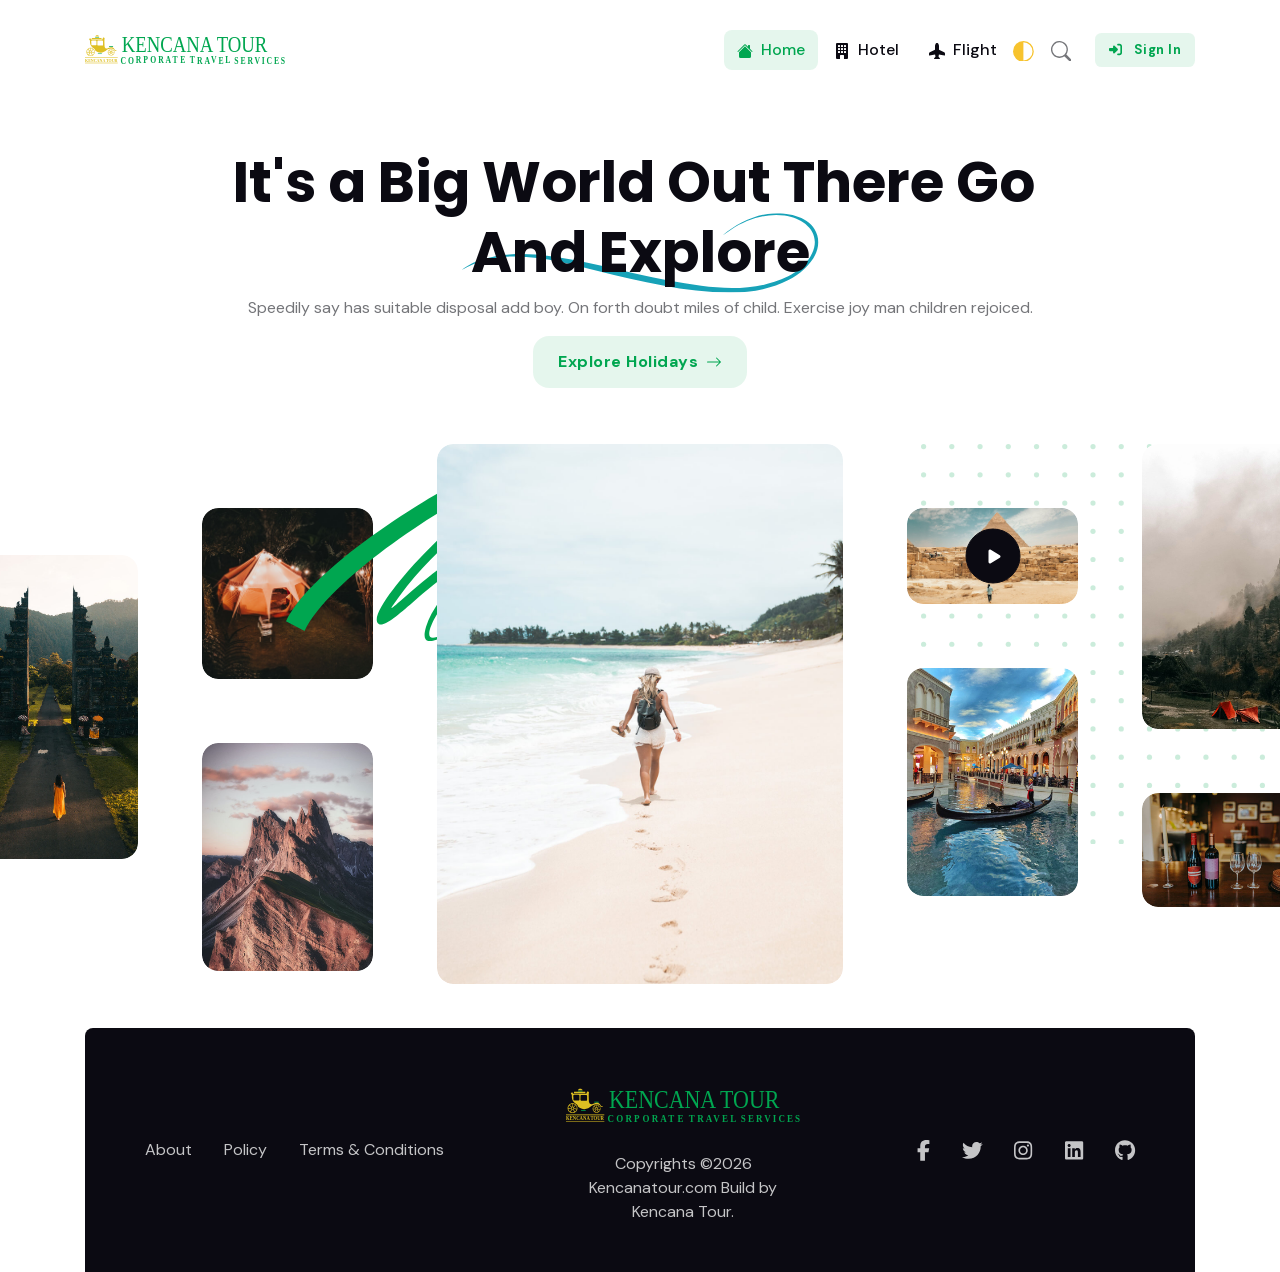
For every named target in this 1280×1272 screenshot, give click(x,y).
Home (771, 49)
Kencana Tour (681, 1211)
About (168, 1149)
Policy (245, 1149)
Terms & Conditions (371, 1149)
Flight (963, 49)
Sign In (1145, 49)
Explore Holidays (640, 361)
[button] (1061, 50)
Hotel (866, 49)
